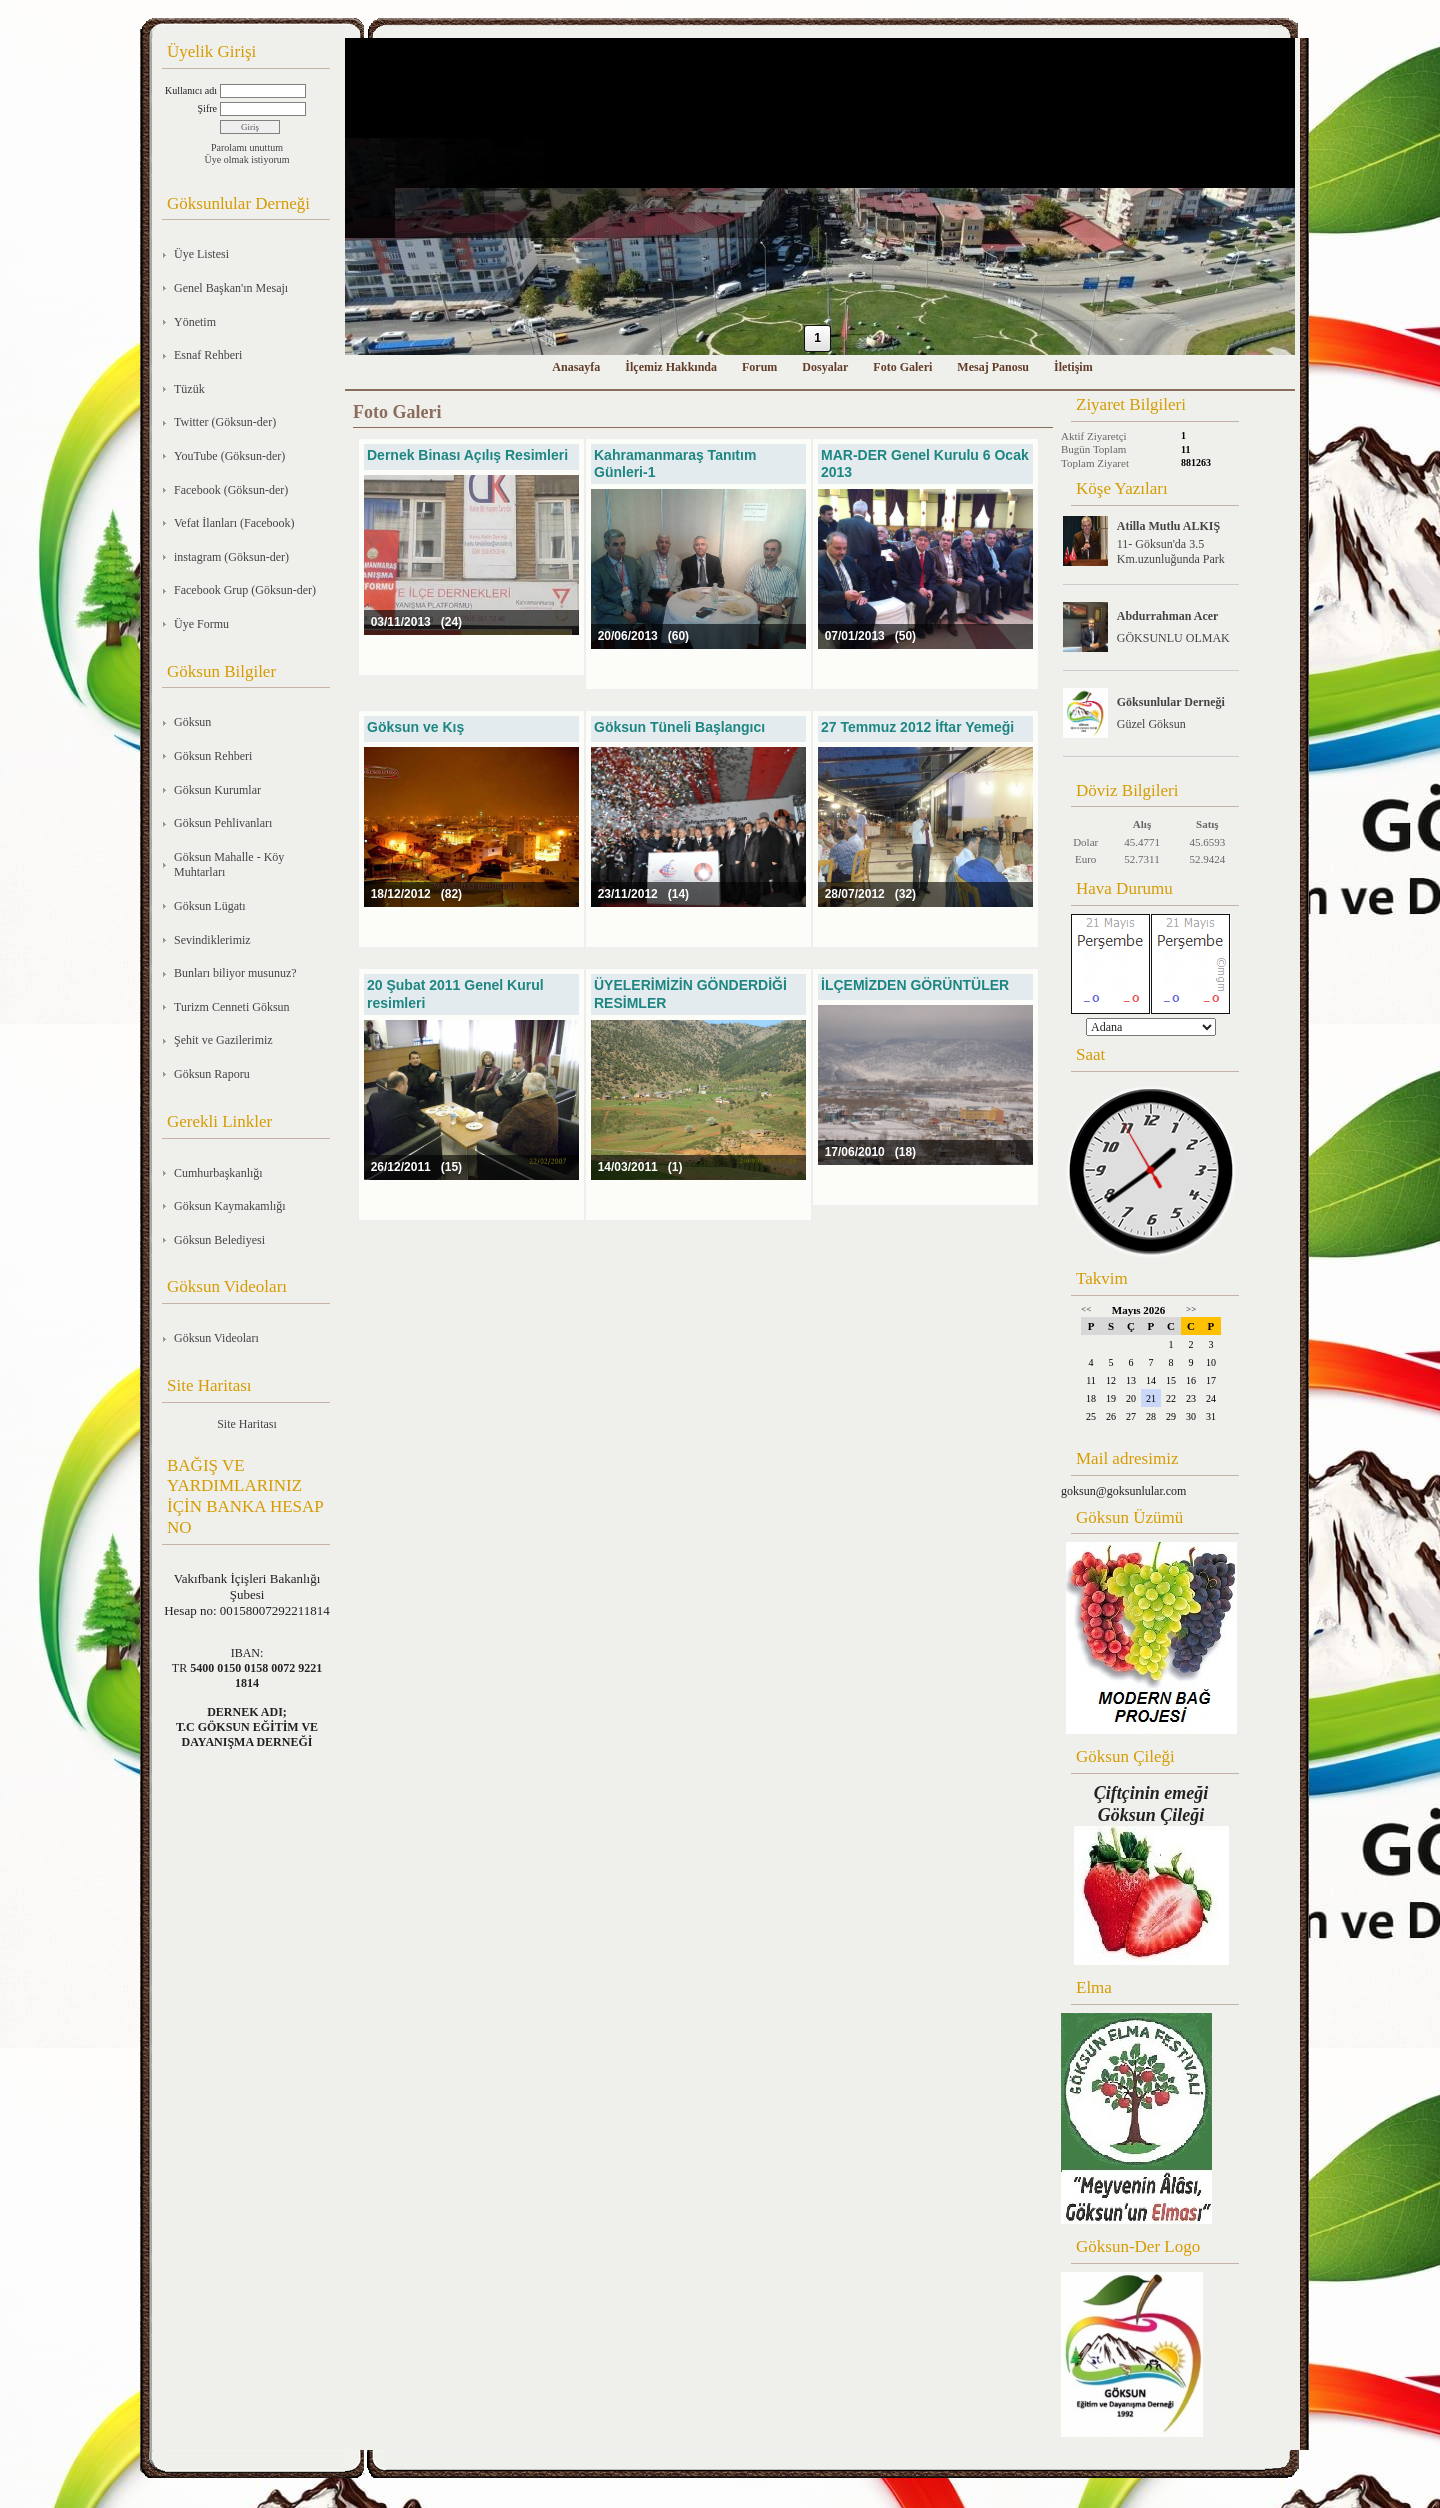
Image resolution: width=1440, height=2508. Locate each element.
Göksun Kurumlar (217, 790)
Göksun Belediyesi (219, 1240)
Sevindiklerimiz (212, 940)
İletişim (1073, 367)
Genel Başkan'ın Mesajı (231, 288)
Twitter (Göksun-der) (225, 422)
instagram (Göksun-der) (231, 557)
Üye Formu (201, 624)
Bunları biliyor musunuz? (235, 973)
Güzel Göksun (1151, 724)
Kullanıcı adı (191, 90)
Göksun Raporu (212, 1074)
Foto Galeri (902, 367)
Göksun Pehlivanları (223, 823)
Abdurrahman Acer (1168, 616)
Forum (759, 367)
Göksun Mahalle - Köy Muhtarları (229, 865)
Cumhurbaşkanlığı (218, 1173)
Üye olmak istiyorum (247, 159)
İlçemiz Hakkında (671, 367)
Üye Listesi (201, 254)
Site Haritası (247, 1424)
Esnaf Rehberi (208, 355)
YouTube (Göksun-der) (229, 456)
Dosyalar (825, 367)
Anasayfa (576, 367)
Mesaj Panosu (993, 367)
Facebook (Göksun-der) (231, 490)
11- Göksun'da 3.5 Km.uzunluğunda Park (1171, 551)
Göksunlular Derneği (1171, 702)
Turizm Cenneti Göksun (232, 1007)
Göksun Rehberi (213, 756)
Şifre (207, 108)
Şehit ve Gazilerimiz (223, 1040)
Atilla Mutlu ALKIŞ (1168, 526)
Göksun (192, 722)
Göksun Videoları (216, 1338)
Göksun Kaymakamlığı (230, 1206)
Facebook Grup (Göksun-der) (245, 590)
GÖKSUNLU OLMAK (1173, 638)
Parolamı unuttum (247, 147)
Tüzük (189, 389)
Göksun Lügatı (210, 906)
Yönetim (195, 322)
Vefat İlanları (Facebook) (234, 523)
